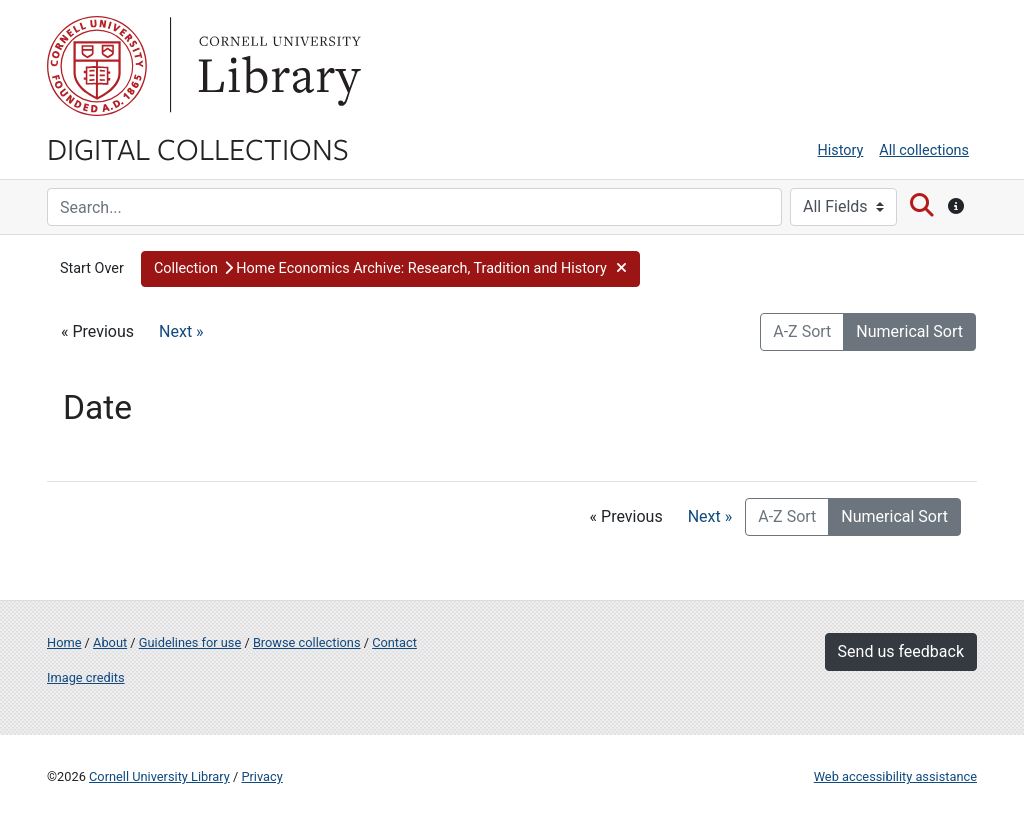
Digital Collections (198, 148)
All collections (924, 150)
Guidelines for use (190, 642)
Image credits (86, 677)
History (841, 150)
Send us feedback (901, 651)
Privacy (261, 776)
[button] (390, 269)
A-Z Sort (802, 331)
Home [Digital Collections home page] (64, 642)
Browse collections (307, 642)
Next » (181, 331)
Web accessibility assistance (895, 776)
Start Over (92, 268)
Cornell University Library (159, 776)
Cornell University (97, 66)
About (110, 642)
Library (277, 66)
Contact (394, 642)
